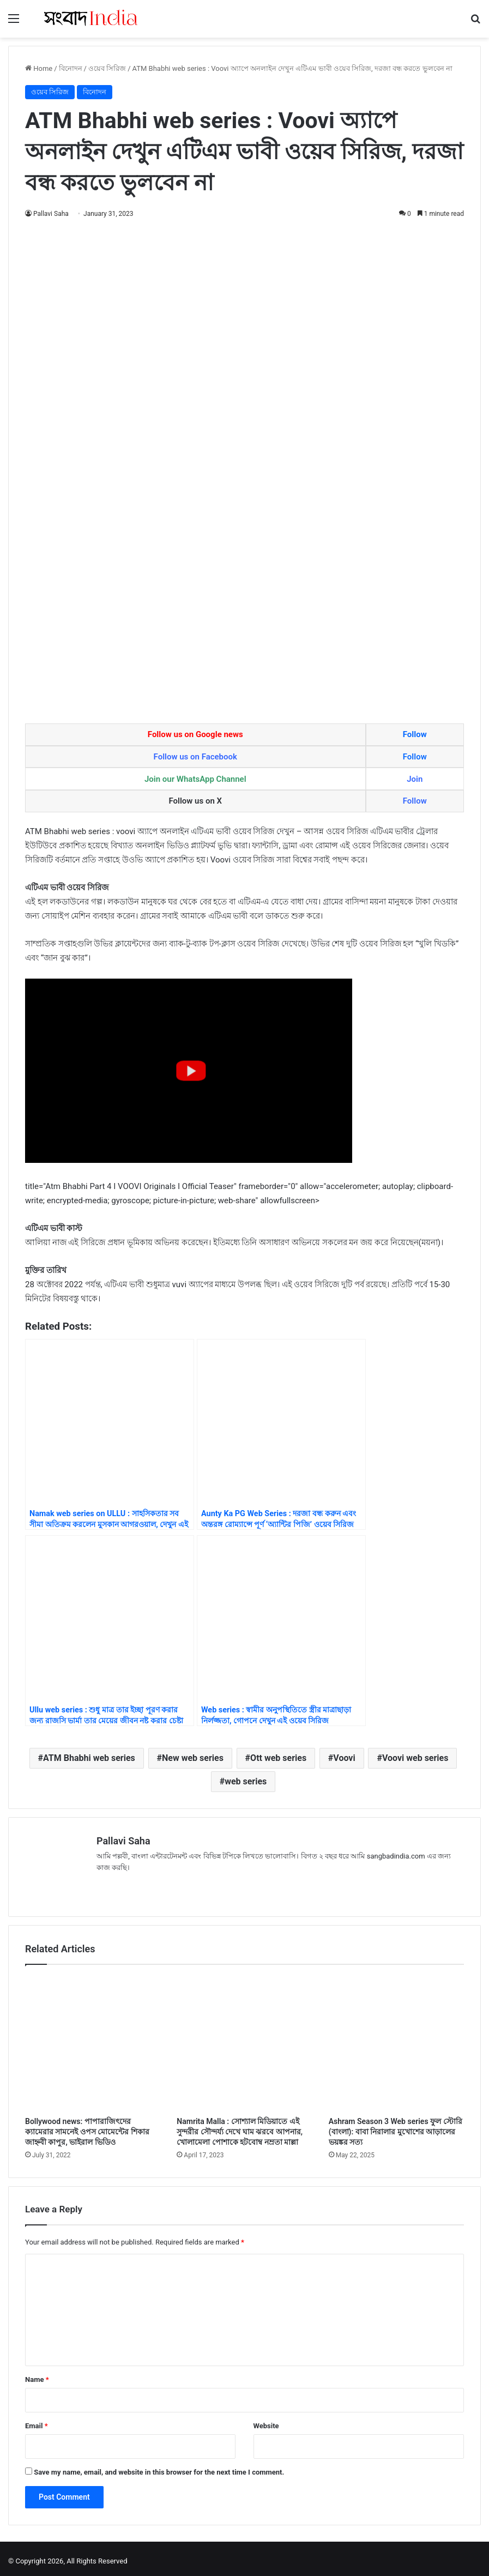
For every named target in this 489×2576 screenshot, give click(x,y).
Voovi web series (415, 1758)
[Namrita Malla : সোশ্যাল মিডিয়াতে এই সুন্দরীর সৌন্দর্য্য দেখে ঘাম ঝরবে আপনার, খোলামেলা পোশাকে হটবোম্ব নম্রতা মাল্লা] (244, 2038)
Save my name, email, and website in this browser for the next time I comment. (159, 2467)
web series (246, 1781)
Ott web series (278, 1758)
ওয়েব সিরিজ (107, 68)
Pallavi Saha (51, 214)
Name (37, 2374)
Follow (415, 734)
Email (36, 2421)
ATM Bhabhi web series (89, 1758)
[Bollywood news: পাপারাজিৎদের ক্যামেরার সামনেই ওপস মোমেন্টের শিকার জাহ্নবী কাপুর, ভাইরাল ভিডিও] (92, 2038)
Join (414, 779)
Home (38, 68)
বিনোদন (70, 68)
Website (266, 2421)
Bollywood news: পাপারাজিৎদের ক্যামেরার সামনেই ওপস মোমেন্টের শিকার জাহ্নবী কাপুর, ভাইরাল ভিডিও (87, 2126)
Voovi (344, 1758)
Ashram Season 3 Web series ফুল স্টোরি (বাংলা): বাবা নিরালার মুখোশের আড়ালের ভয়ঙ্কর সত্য (395, 2126)
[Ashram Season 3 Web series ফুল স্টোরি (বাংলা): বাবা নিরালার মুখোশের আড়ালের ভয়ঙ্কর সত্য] (396, 2038)
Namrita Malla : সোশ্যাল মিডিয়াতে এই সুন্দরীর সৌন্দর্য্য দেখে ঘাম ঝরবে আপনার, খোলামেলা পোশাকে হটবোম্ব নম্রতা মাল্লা (240, 2126)
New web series (193, 1758)
